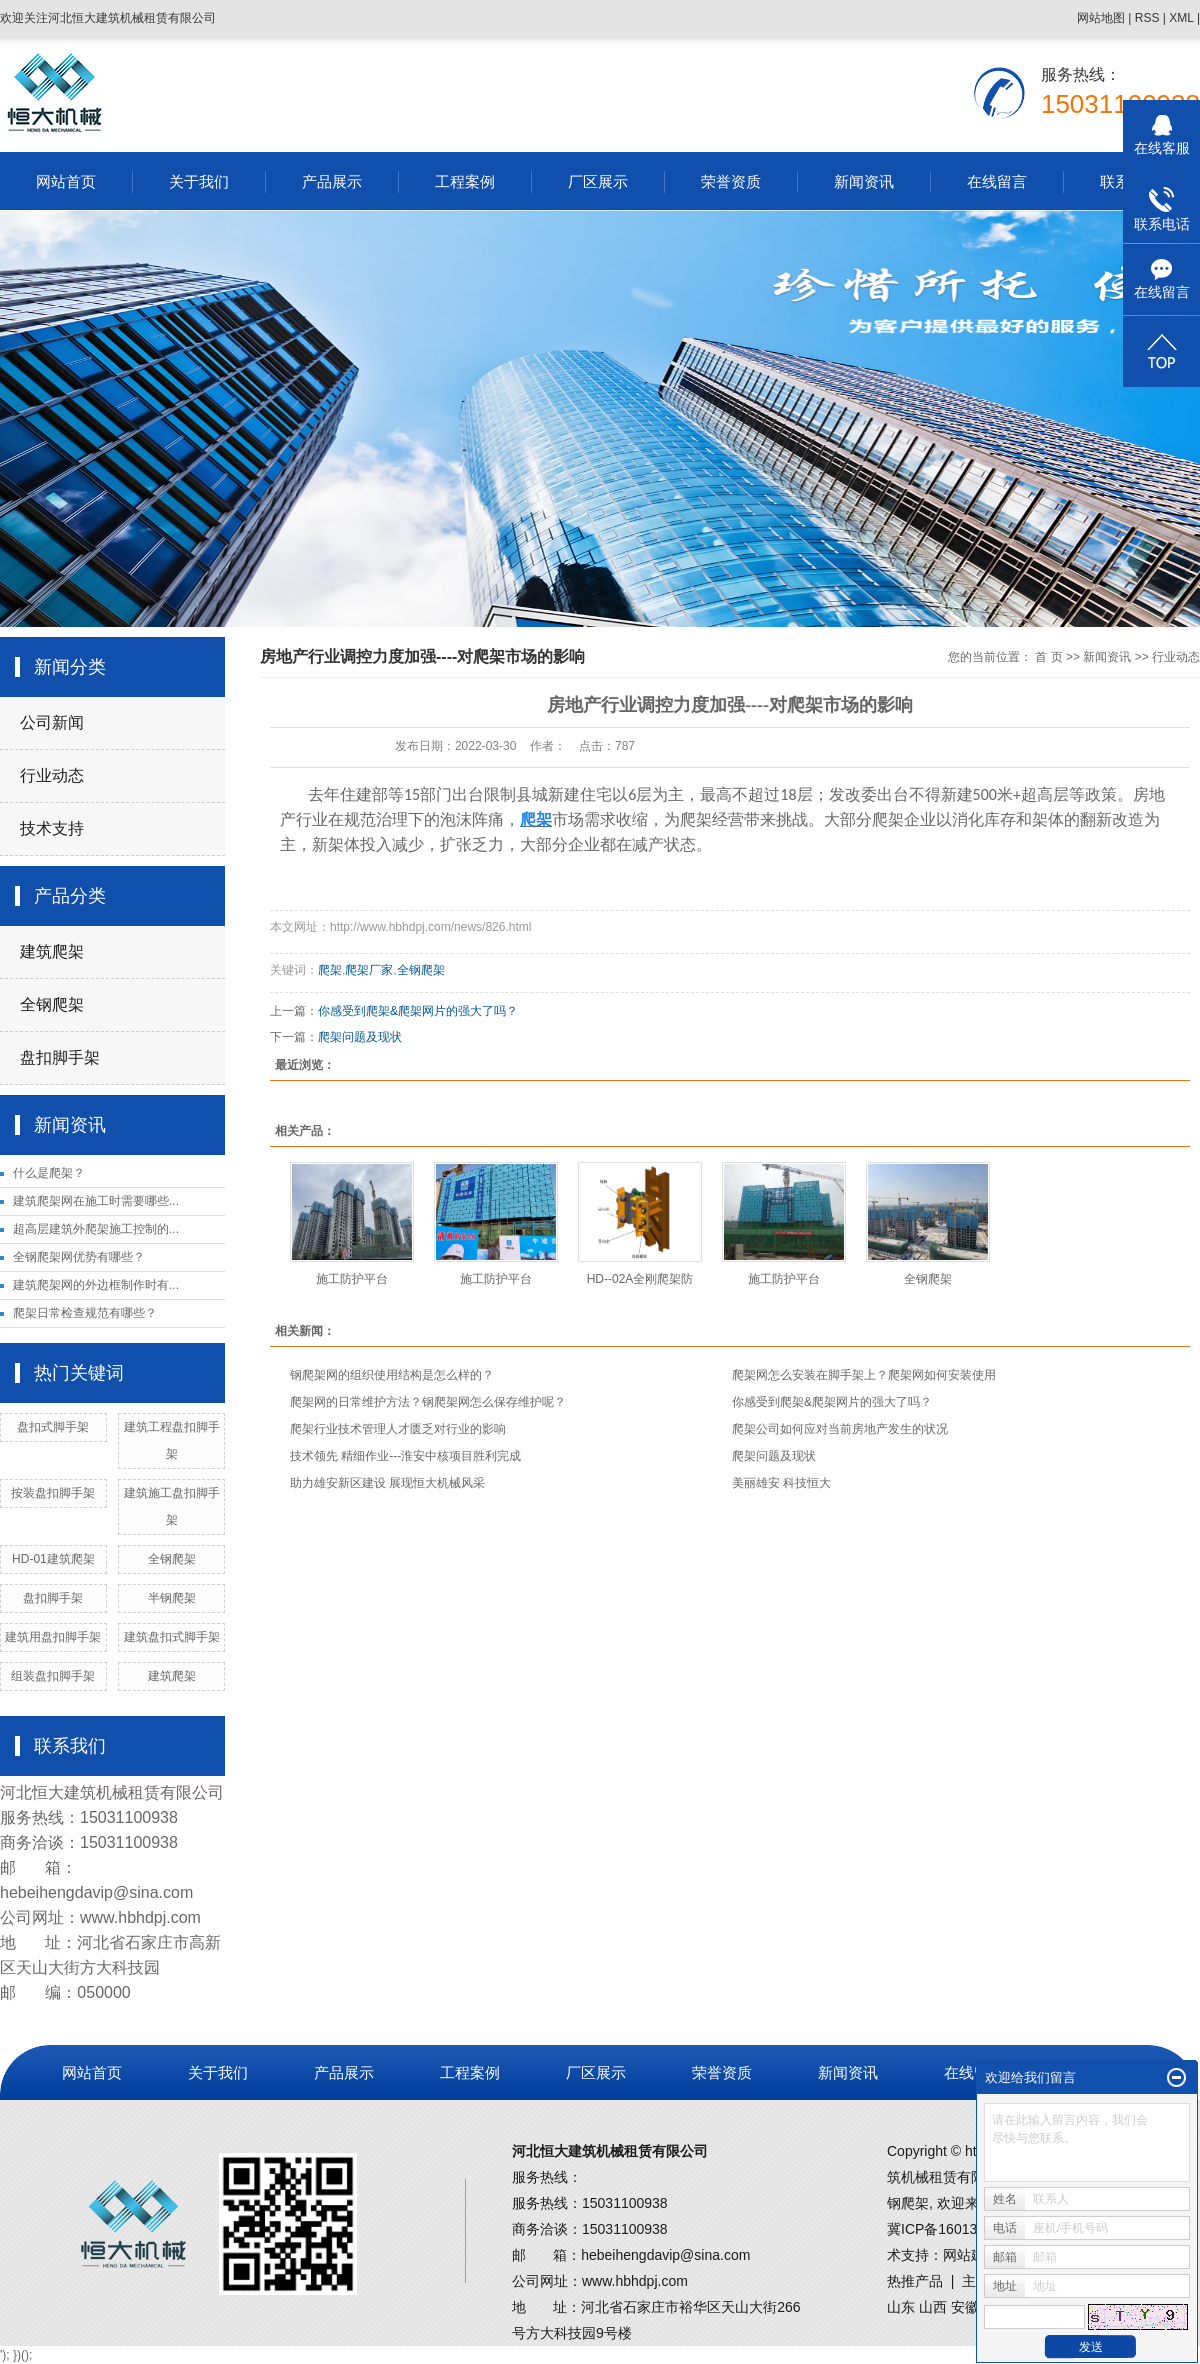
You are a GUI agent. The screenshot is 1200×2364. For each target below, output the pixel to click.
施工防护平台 (352, 1279)
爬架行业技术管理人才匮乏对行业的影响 (398, 1429)
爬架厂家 (369, 970)
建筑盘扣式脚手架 (172, 1637)
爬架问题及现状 (360, 1037)
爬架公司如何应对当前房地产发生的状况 (840, 1429)
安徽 (965, 2307)
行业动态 (52, 775)
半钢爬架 (172, 1598)
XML (1181, 18)
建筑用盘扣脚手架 (53, 1637)
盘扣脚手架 (60, 1057)
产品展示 (332, 181)
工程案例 (465, 181)
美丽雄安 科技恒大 (781, 1483)
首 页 (1048, 657)
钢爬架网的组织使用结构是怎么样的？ (392, 1375)
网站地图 (1101, 18)
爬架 (330, 970)
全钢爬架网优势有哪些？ (79, 1257)
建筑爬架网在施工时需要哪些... (96, 1201)
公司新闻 (52, 722)
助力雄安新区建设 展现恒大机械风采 (387, 1483)
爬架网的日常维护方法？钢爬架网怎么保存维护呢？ (428, 1402)
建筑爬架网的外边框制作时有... (96, 1285)
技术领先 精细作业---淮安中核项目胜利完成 (405, 1456)
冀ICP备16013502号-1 (957, 2229)
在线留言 (997, 181)
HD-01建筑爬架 (53, 1559)
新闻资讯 (864, 181)
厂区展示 (598, 181)
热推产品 (915, 2281)
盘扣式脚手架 (53, 1427)
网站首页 (66, 181)
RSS (1147, 18)
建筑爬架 (52, 951)
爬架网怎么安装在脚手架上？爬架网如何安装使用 (864, 1375)
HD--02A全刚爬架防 (640, 1279)
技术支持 (52, 828)
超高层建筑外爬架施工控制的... (96, 1229)
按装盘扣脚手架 (53, 1493)
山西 (933, 2307)
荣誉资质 (731, 181)
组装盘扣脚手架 (53, 1676)
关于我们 (199, 181)
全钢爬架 (52, 1004)
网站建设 (971, 2255)
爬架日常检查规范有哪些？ (85, 1313)
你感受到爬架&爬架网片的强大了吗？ (418, 1011)
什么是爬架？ (49, 1173)
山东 (901, 2307)
